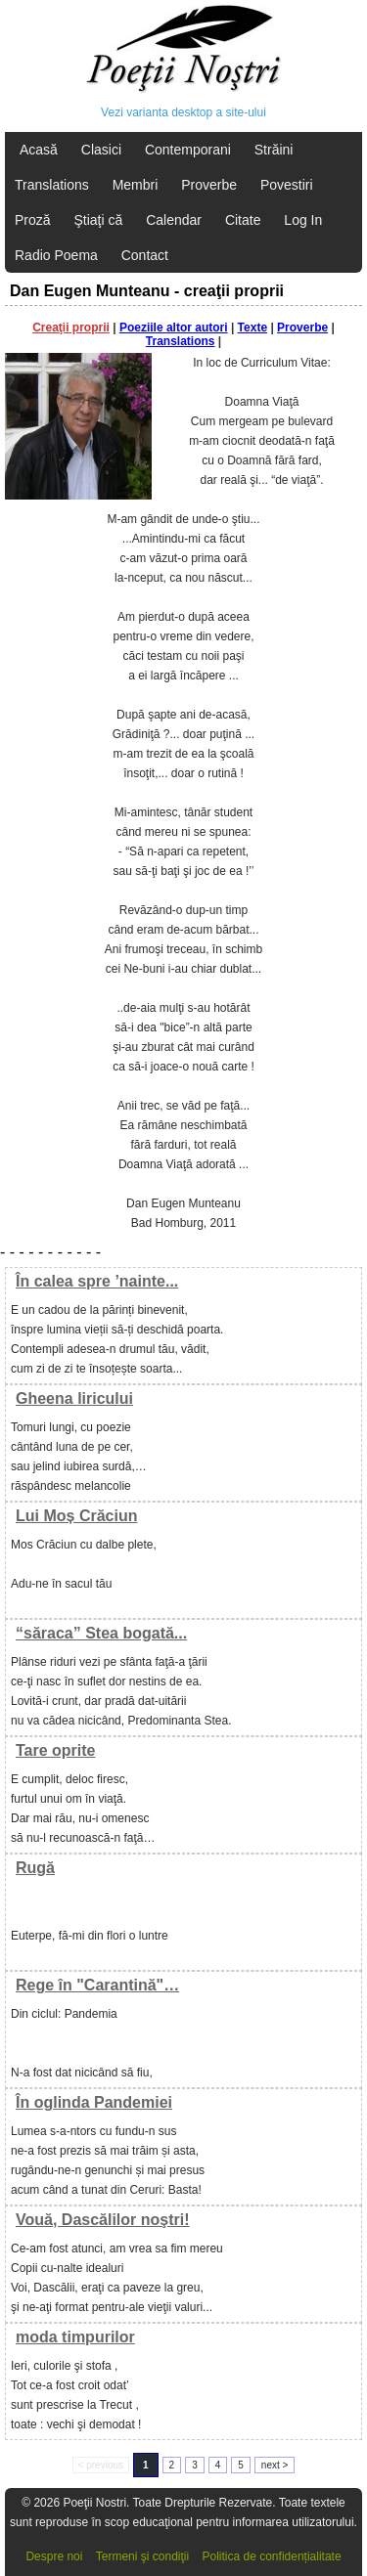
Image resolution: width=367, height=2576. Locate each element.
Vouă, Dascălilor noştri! (103, 2219)
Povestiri (286, 185)
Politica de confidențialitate (272, 2556)
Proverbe (209, 185)
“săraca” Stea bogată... (101, 1633)
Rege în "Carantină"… (97, 1985)
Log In (303, 220)
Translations (52, 185)
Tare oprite (56, 1750)
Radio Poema (56, 255)
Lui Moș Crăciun (76, 1515)
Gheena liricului (74, 1398)
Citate (243, 220)
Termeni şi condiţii (142, 2556)
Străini (274, 149)
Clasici (101, 149)
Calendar (174, 220)
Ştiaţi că (97, 220)
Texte (252, 327)
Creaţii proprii (71, 327)
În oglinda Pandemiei (94, 2102)
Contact (144, 255)
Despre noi (53, 2556)
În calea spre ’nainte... (97, 1281)
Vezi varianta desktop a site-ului (183, 112)
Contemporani (188, 149)
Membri (136, 185)
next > (275, 2465)
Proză (33, 220)
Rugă (35, 1867)
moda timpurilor (75, 2337)
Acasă (39, 149)
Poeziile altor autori (173, 327)
